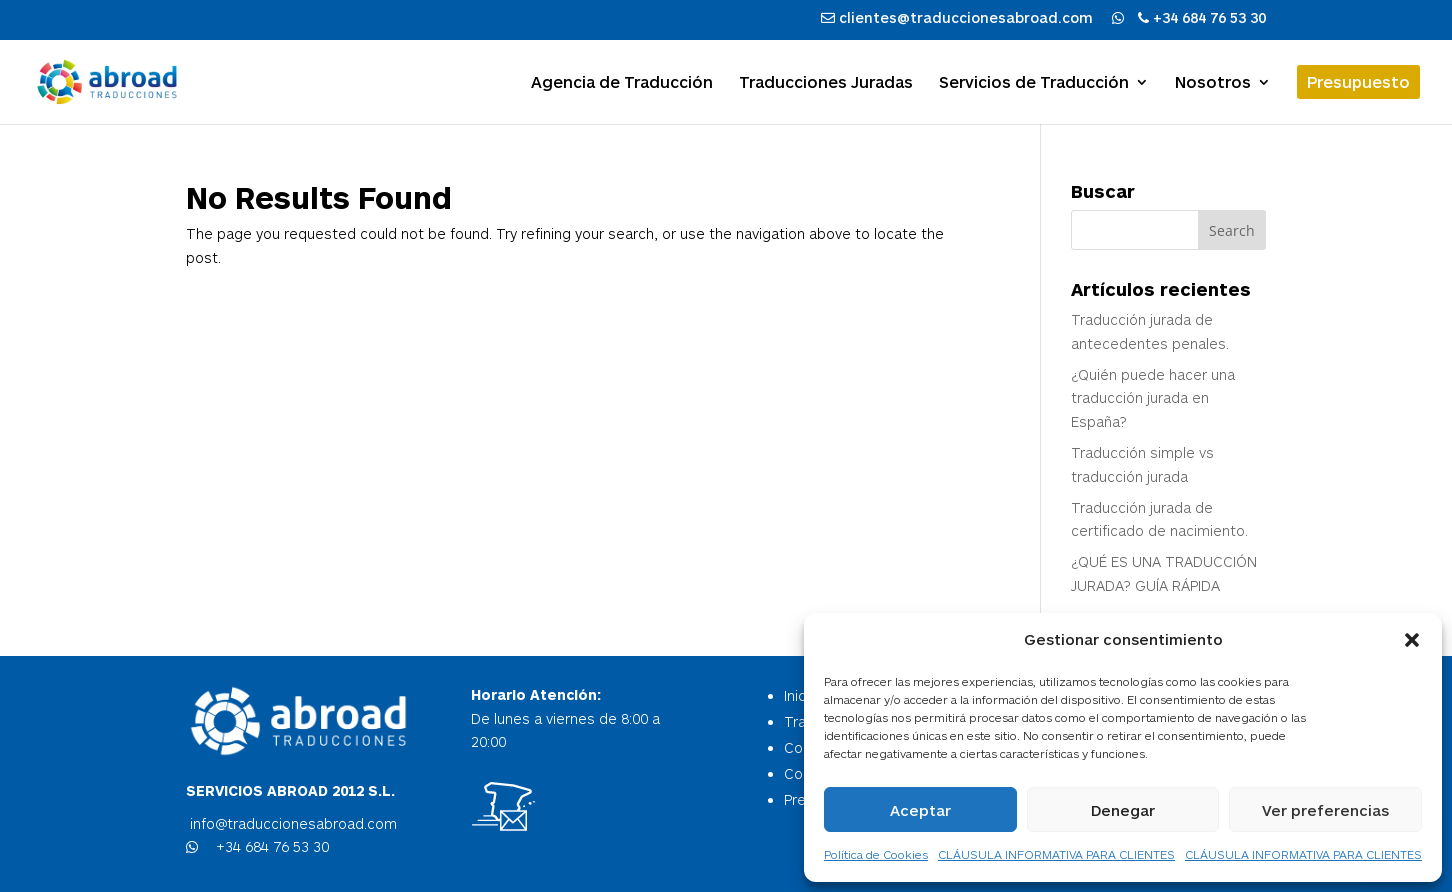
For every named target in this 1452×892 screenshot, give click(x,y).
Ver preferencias (1325, 810)
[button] (1412, 640)
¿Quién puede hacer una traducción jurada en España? (1153, 398)
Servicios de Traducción (1034, 83)
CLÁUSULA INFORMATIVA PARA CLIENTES (1056, 854)
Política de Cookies (876, 854)
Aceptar (920, 810)
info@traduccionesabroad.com (291, 823)
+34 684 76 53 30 (270, 846)
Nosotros (1213, 83)
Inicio (801, 695)
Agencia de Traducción (622, 83)
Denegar (1123, 810)
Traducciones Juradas (826, 83)
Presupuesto (1358, 81)
